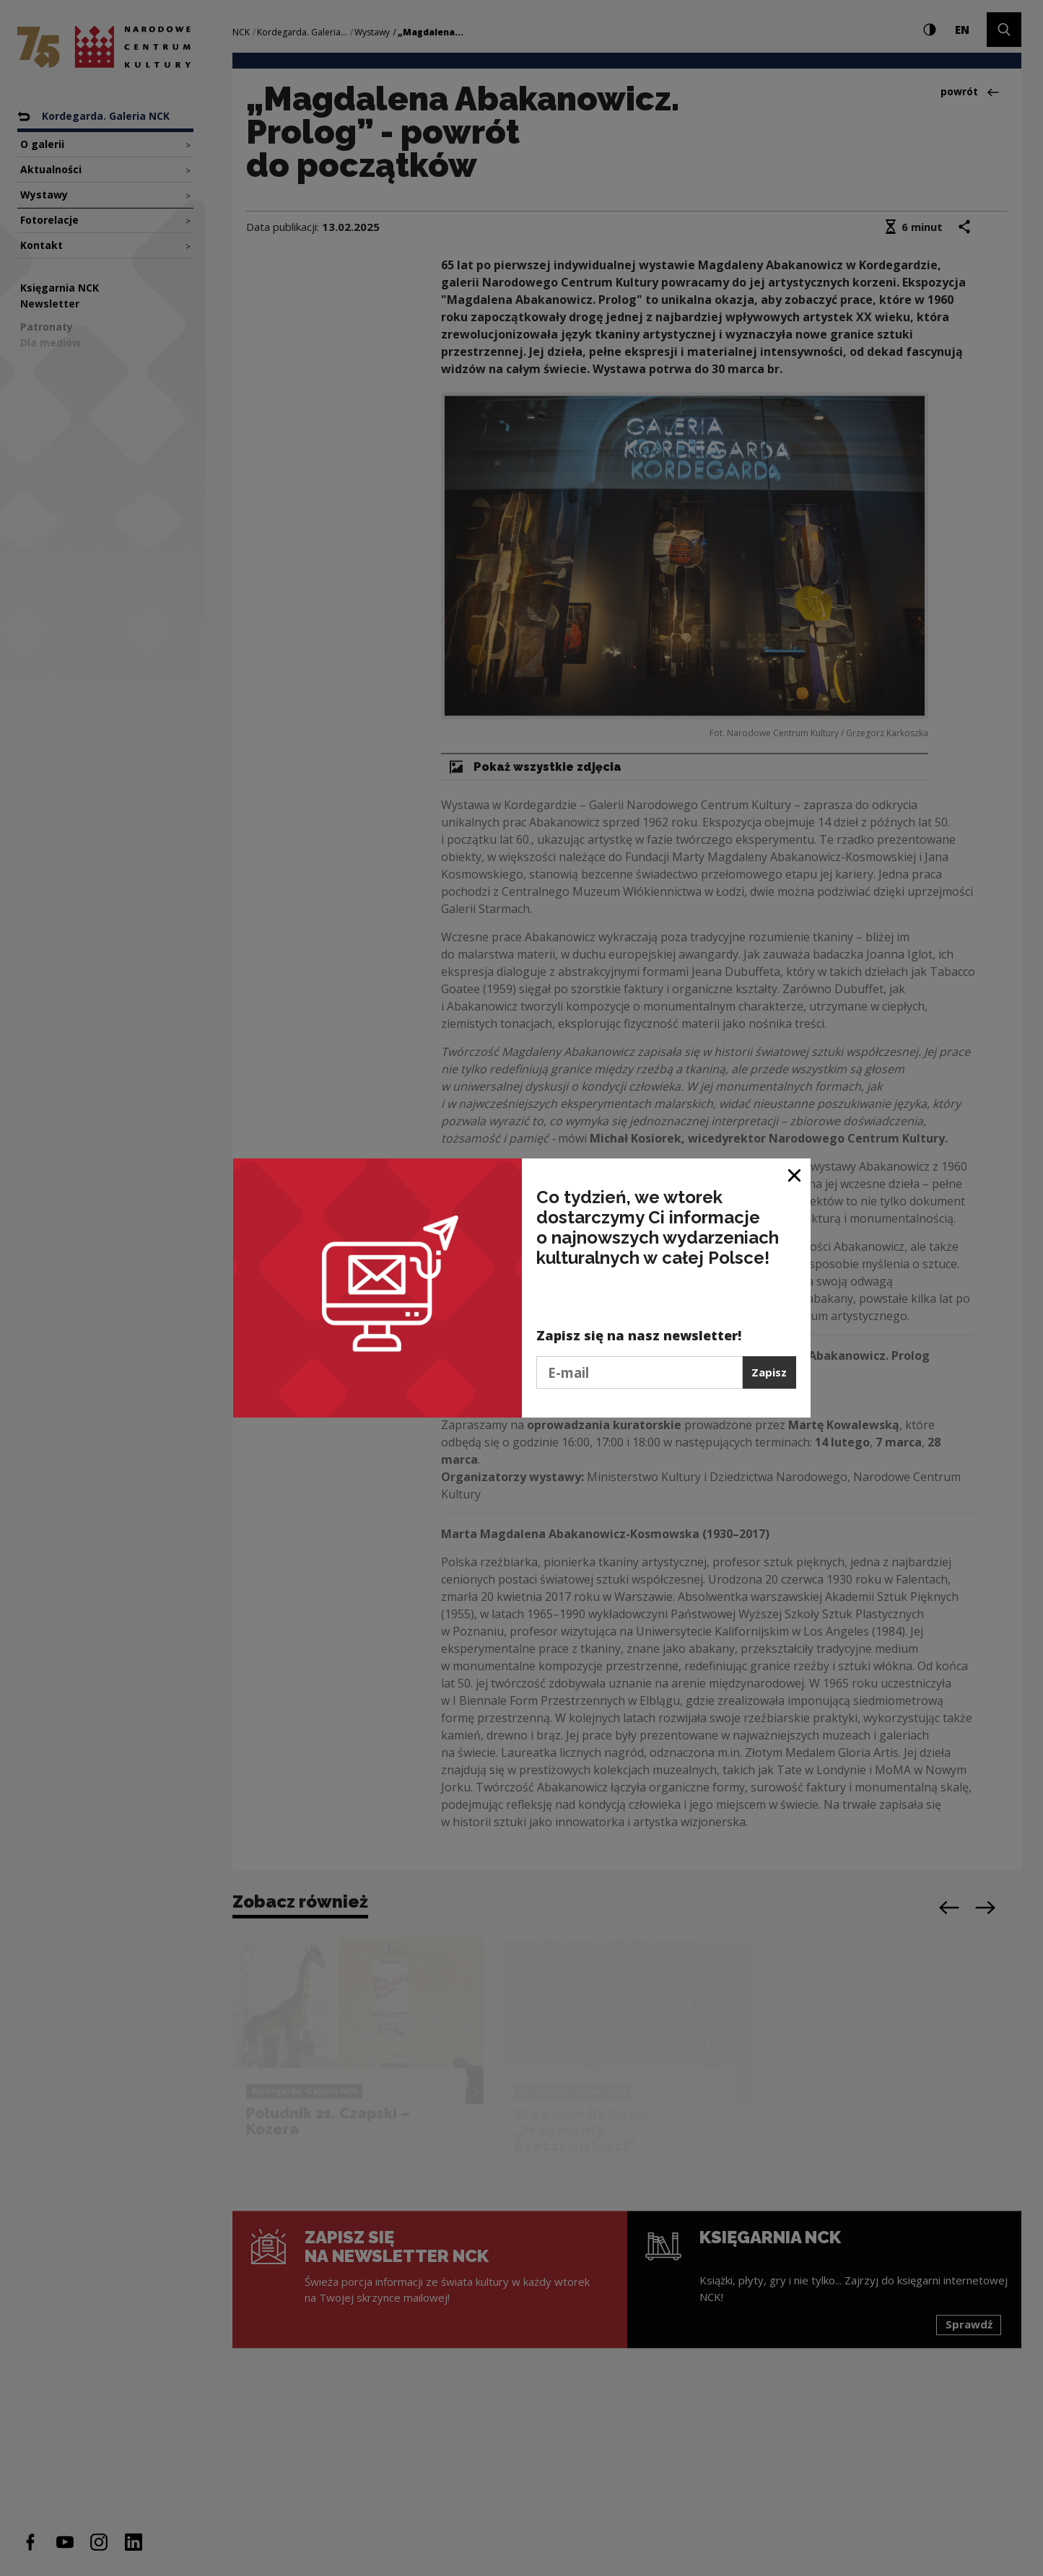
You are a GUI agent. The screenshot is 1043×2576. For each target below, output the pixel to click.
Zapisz (769, 1372)
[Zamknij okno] (795, 1174)
